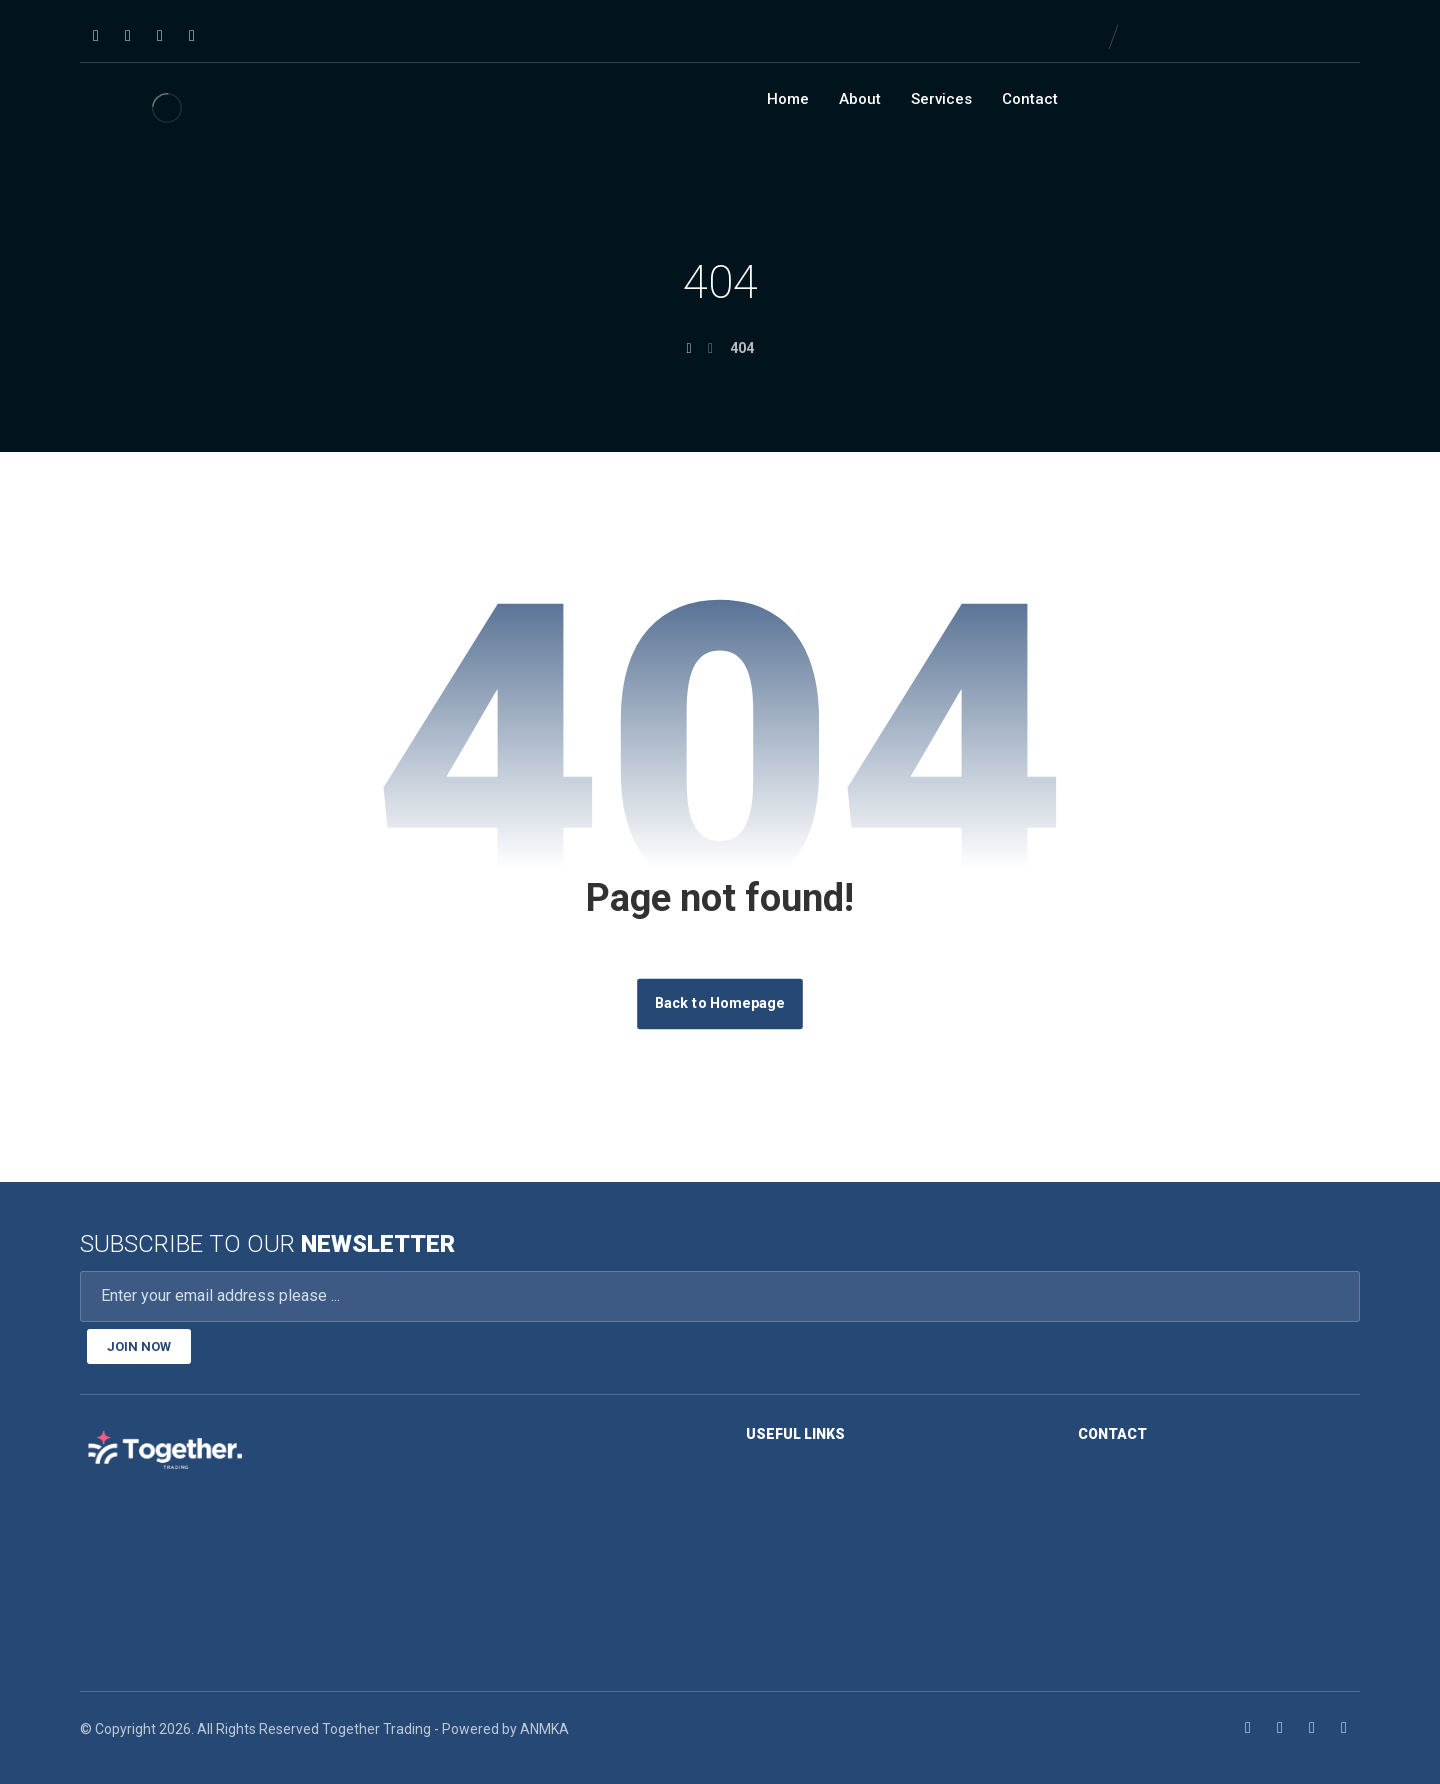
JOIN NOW (139, 1346)
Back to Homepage (720, 1003)
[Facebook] (96, 36)
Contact (1030, 99)
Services (941, 99)
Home (788, 99)
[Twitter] (160, 36)
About (860, 99)
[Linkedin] (128, 36)
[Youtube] (192, 36)
